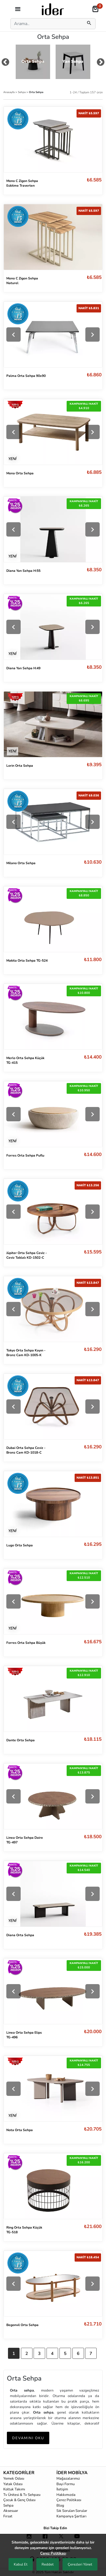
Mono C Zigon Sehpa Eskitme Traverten (22, 183)
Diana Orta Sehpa (20, 1935)
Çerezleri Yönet (80, 2564)
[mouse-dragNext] (100, 63)
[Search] (46, 23)
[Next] (92, 334)
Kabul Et (21, 2564)
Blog (60, 2505)
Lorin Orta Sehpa (19, 765)
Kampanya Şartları (71, 2516)
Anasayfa (9, 92)
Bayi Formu (65, 2484)
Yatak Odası (13, 2484)
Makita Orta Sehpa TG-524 (27, 960)
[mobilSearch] (89, 23)
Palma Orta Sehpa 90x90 (26, 376)
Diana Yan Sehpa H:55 (23, 570)
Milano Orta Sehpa (21, 863)
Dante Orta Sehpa (20, 1740)
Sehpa (22, 92)
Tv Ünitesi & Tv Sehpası (21, 2494)
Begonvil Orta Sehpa (22, 2325)
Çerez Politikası (68, 2500)
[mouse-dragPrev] (5, 63)
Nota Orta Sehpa (19, 2130)
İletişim (62, 2489)
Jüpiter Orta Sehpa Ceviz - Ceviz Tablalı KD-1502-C (26, 1255)
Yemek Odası (13, 2478)
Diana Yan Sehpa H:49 (23, 668)
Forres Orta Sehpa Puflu (25, 1155)
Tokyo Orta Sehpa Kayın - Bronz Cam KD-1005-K (25, 1352)
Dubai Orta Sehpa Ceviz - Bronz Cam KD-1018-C (25, 1450)
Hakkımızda (65, 2494)
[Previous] (13, 334)
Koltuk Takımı (14, 2489)
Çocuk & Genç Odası (19, 2500)
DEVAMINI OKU (28, 2438)
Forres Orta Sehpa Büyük (25, 1643)
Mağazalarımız (68, 2478)
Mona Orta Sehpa (20, 473)
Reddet (48, 2564)
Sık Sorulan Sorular (71, 2510)
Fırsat (7, 2516)
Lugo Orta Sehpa (19, 1545)
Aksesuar (10, 2510)
